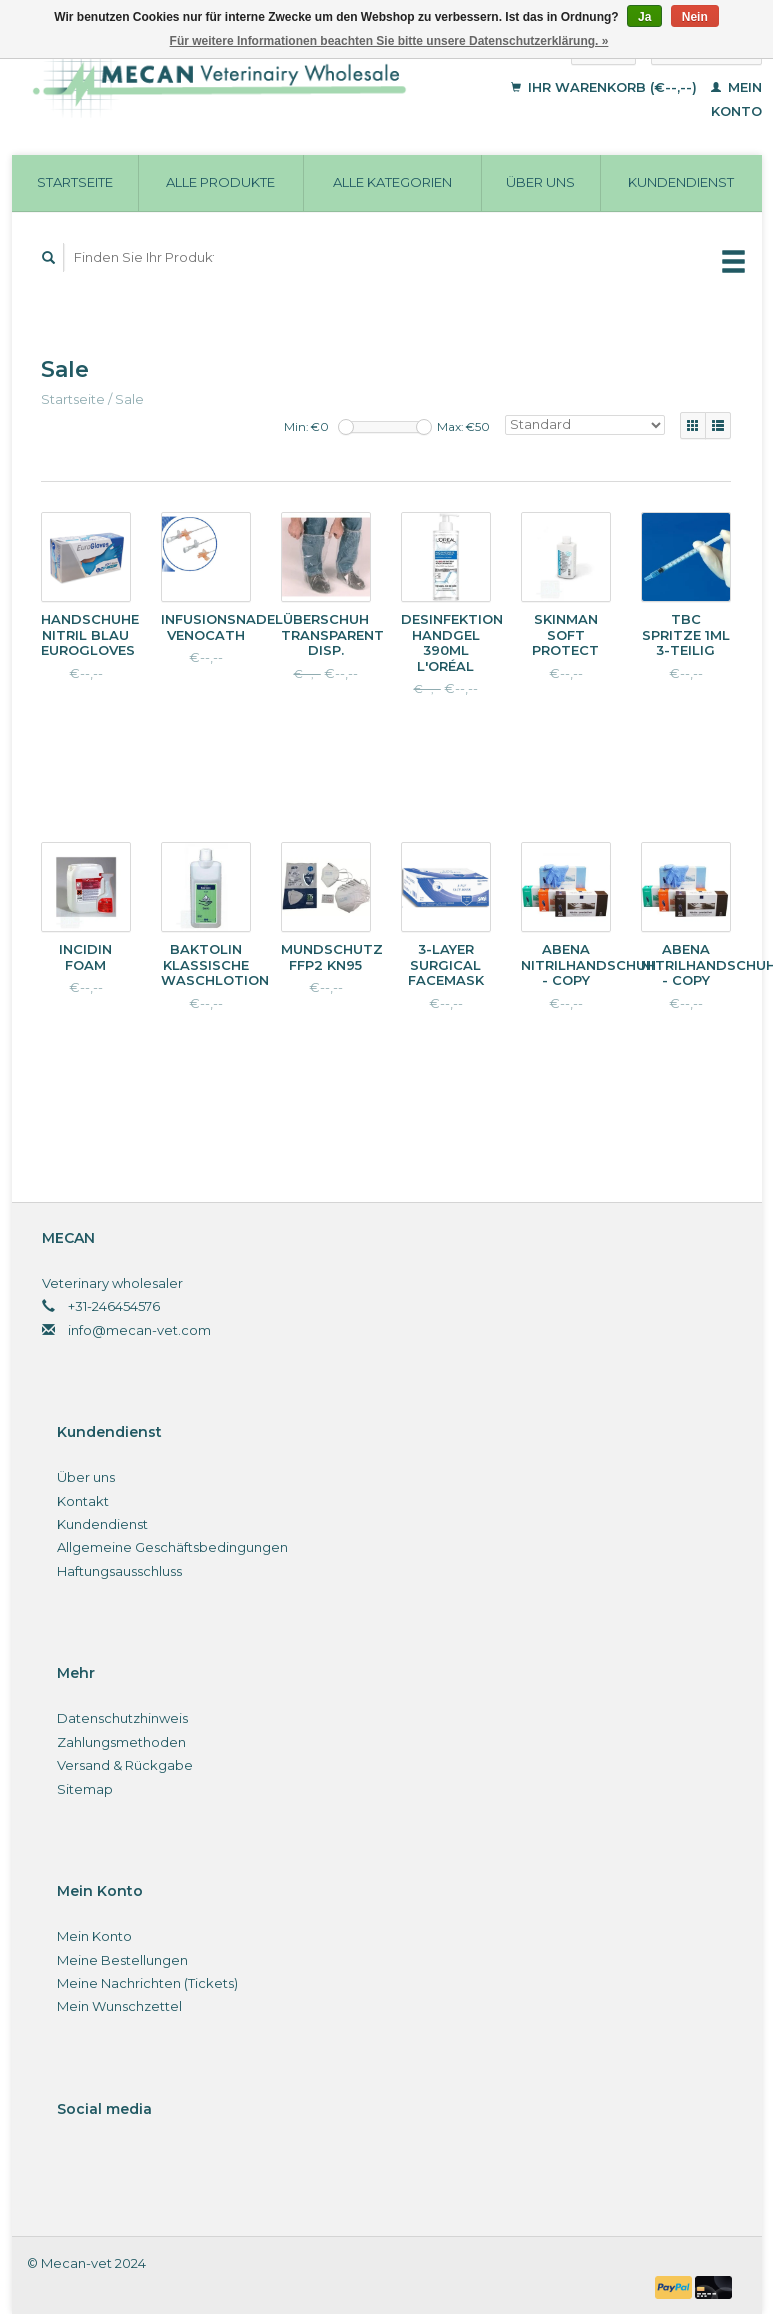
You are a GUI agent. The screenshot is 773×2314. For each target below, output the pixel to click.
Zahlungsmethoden (121, 1742)
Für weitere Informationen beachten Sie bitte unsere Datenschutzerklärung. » (389, 41)
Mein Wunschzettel (119, 2006)
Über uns (540, 182)
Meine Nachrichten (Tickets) (147, 1983)
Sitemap (85, 1789)
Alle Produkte (220, 182)
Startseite (75, 182)
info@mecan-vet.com (139, 1330)
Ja (644, 17)
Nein (695, 17)
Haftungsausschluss (119, 1571)
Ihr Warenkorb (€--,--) (606, 87)
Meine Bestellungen (122, 1960)
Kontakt (83, 1501)
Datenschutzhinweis (122, 1718)
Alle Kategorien (392, 182)
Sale (129, 399)
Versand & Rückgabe (125, 1765)
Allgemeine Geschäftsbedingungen (172, 1547)
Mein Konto (94, 1936)
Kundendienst (681, 182)
